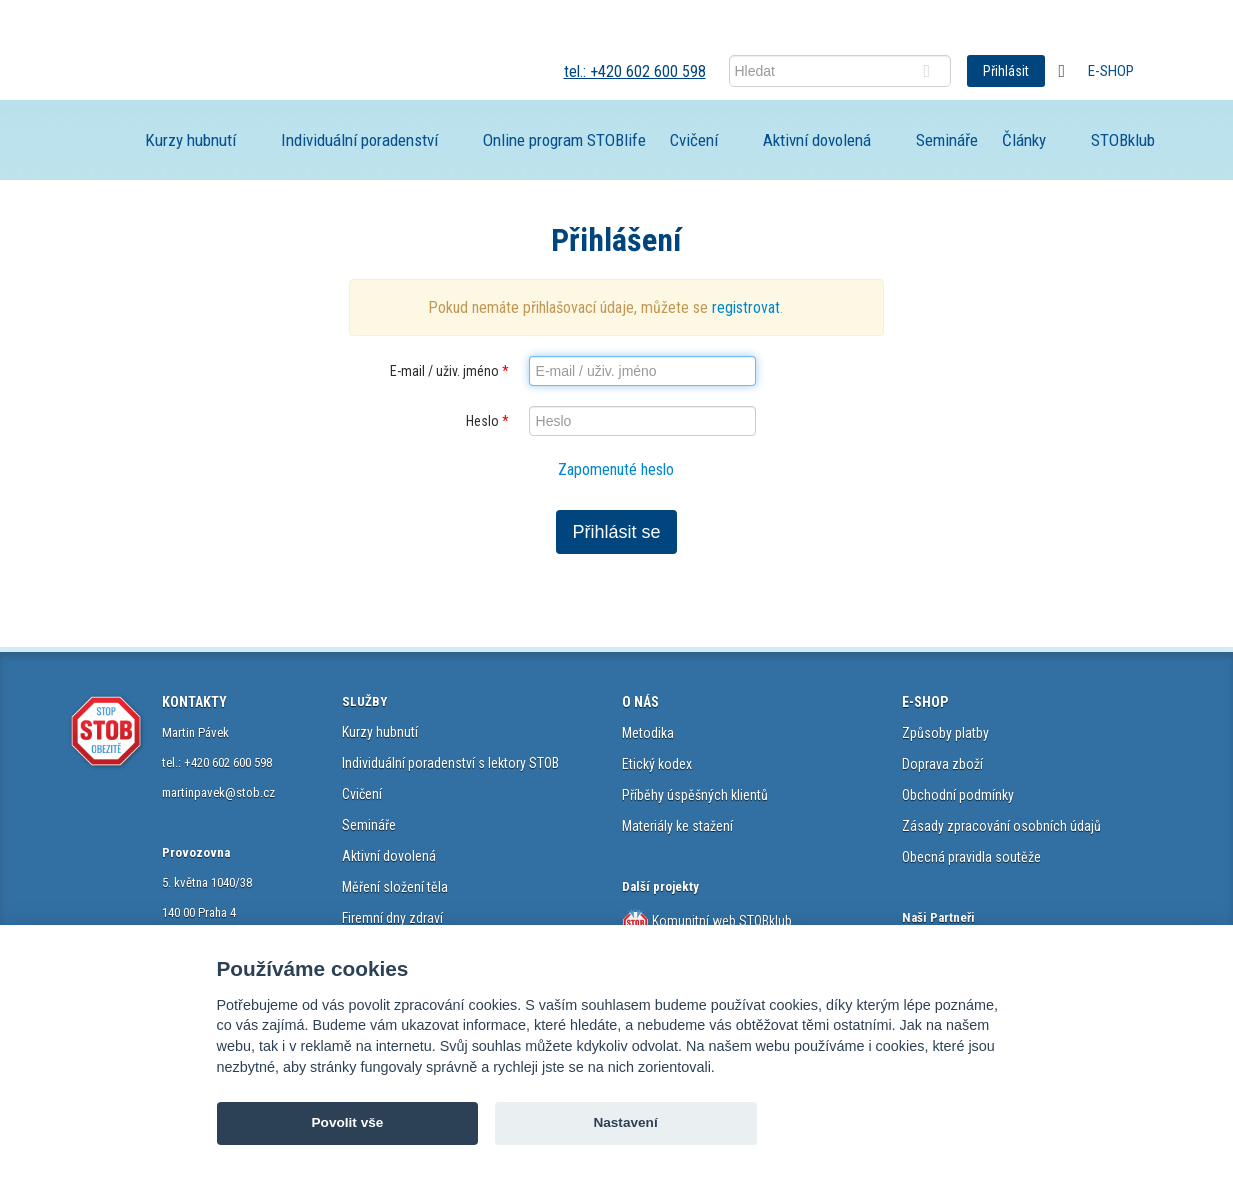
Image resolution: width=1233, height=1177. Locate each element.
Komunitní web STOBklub (720, 921)
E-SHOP (925, 702)
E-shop (1111, 71)
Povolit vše (348, 1122)
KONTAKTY (194, 702)
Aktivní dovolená (817, 140)
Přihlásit (1006, 71)
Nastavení (625, 1122)
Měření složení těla (395, 887)
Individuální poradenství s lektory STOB (450, 763)
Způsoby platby (945, 733)
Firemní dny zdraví (392, 918)
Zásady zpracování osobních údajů (1001, 826)
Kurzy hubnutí (190, 140)
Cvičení (694, 140)
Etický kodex (657, 764)
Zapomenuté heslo (616, 469)
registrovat (746, 307)
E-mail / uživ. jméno (449, 371)
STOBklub (1123, 140)
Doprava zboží (942, 764)
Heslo (487, 421)
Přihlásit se (616, 532)
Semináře (947, 140)
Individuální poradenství (359, 140)
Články (1024, 140)
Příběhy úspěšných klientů (695, 795)
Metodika (648, 733)
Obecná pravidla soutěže (971, 857)
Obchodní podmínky (958, 795)
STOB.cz (211, 70)
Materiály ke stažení (677, 826)
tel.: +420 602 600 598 (635, 71)
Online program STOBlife (564, 140)
